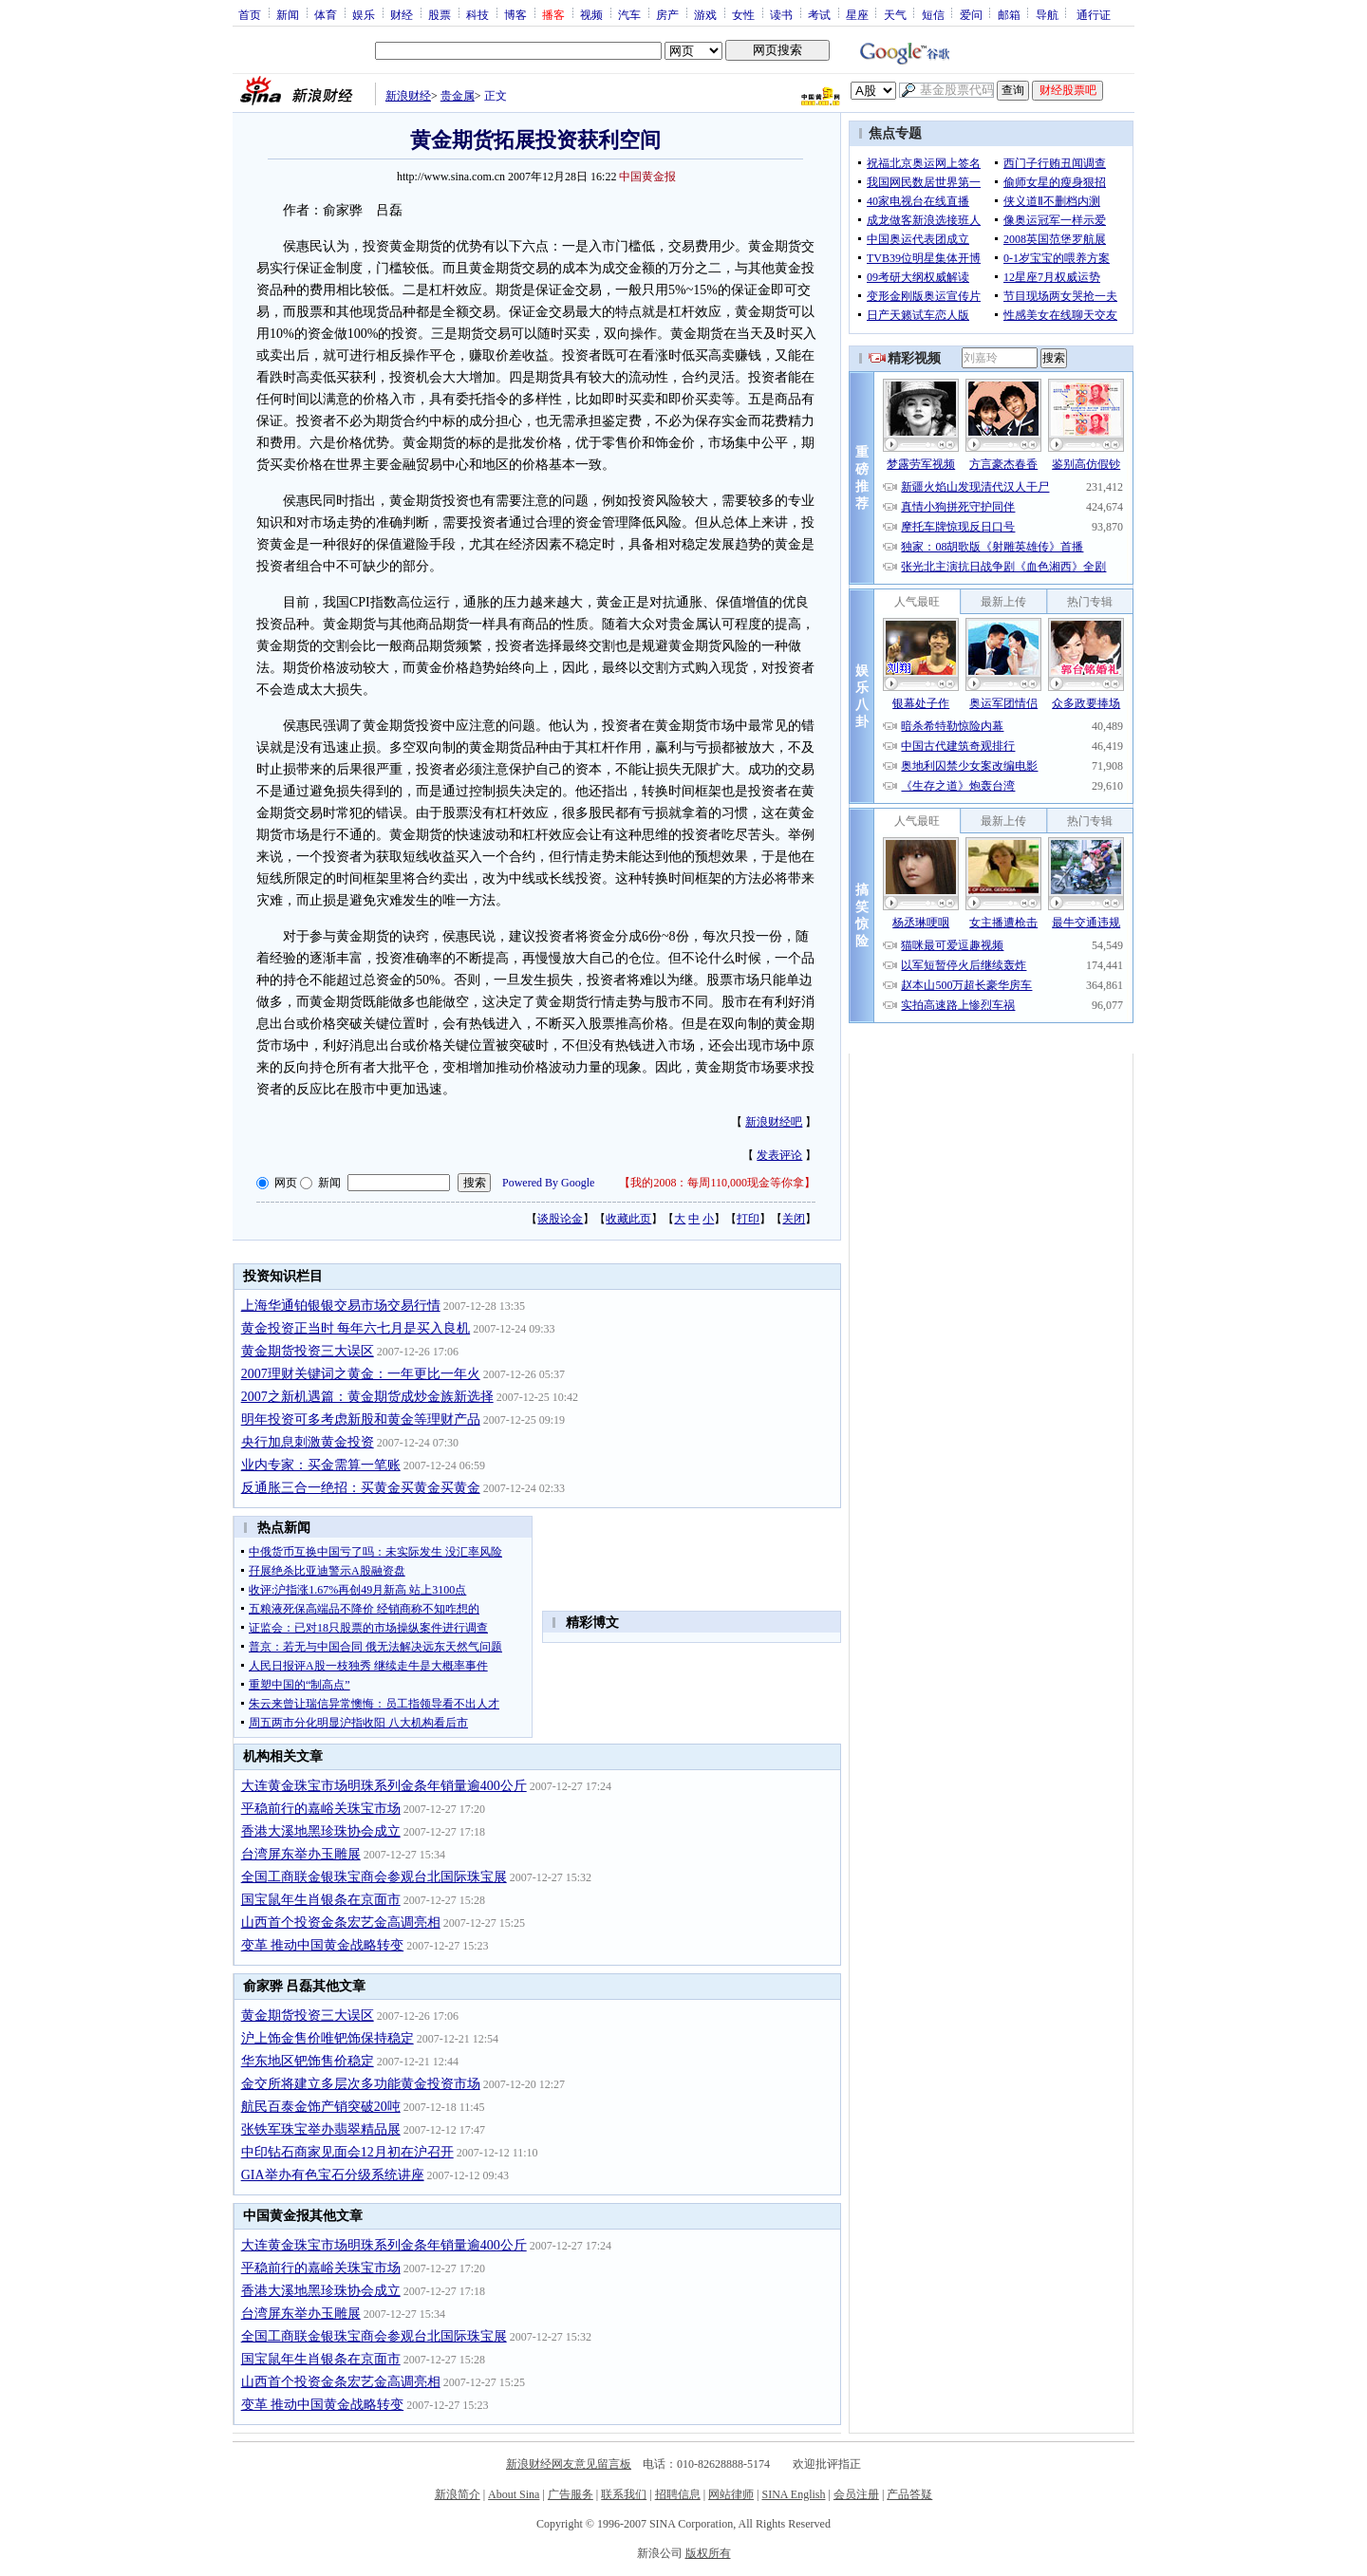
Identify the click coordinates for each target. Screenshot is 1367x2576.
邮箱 (1009, 14)
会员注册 (856, 2494)
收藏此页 (628, 1218)
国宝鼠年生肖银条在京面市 (321, 1900)
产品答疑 (909, 2494)
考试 (819, 14)
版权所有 (708, 2553)
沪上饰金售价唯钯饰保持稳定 (327, 2038)
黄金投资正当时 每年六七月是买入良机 (356, 1328)
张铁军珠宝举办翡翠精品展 (321, 2129)
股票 (439, 14)
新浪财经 (408, 96)
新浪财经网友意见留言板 (568, 2464)
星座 (857, 14)
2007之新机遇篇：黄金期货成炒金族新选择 (367, 1397)
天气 (895, 14)
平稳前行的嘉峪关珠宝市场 (321, 1808)
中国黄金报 (647, 176)
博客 (515, 14)
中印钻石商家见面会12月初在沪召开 (347, 2152)
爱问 (971, 14)
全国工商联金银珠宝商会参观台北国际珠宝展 (374, 1877)
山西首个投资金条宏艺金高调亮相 (340, 1922)
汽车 (629, 14)
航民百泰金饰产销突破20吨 (321, 2107)
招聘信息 (678, 2494)
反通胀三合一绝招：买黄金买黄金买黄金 (360, 1488)
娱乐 (363, 14)
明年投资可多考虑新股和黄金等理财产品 (360, 1419)
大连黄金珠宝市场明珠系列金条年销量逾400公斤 (384, 1786)
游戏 (705, 14)
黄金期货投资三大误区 (307, 1351)
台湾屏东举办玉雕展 (301, 1854)
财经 (401, 14)
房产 (667, 14)
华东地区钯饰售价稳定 (307, 2061)
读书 (781, 14)
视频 (591, 14)
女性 (743, 14)
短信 (933, 14)
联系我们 (623, 2494)
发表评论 (779, 1155)
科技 (477, 14)
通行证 (1094, 14)
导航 (1047, 14)
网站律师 (731, 2494)
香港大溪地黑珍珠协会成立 (321, 1831)
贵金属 (457, 96)
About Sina (513, 2494)
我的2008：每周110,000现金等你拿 (717, 1182)
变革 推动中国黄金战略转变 (322, 1945)
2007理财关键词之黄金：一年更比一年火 (360, 1374)
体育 (325, 14)
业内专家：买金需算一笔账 (321, 1465)
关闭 (793, 1218)
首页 (249, 14)
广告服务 (570, 2494)
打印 (748, 1218)
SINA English (793, 2494)
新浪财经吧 (773, 1122)
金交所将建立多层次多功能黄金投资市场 (360, 2084)
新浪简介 (457, 2494)
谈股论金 (560, 1218)
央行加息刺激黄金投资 (307, 1442)
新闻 (287, 14)
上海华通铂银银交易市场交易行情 (340, 1305)
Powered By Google (548, 1182)
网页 (285, 1182)
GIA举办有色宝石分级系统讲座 (332, 2175)
